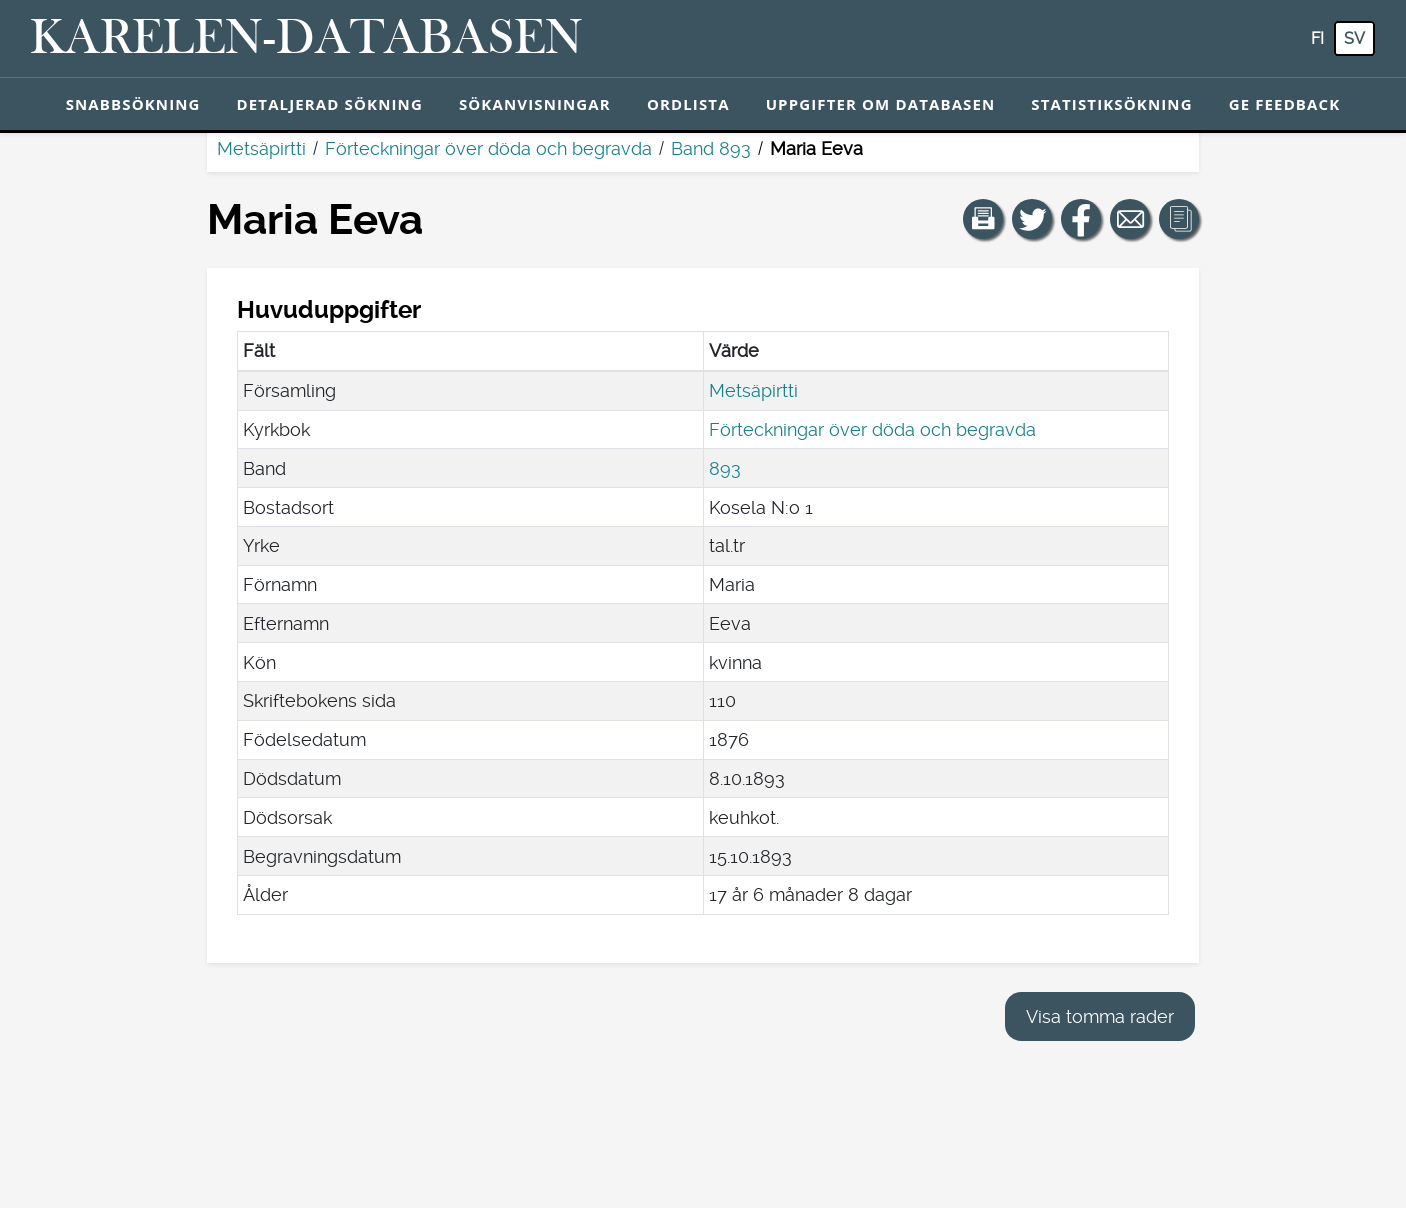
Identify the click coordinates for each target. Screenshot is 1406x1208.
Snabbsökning (133, 104)
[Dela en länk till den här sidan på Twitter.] (1032, 219)
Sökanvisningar (535, 104)
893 (725, 468)
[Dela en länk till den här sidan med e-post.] (1130, 219)
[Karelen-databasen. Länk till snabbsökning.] (306, 39)
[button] (983, 219)
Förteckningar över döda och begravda (488, 148)
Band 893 (711, 148)
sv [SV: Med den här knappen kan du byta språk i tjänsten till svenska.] (1354, 38)
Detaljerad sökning (330, 104)
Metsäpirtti (261, 148)
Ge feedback (1285, 104)
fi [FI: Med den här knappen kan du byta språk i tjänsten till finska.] (1317, 38)
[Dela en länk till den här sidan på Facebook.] (1081, 219)
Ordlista (688, 104)
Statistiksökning (1111, 104)
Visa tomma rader (1100, 1016)
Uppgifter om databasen (881, 104)
